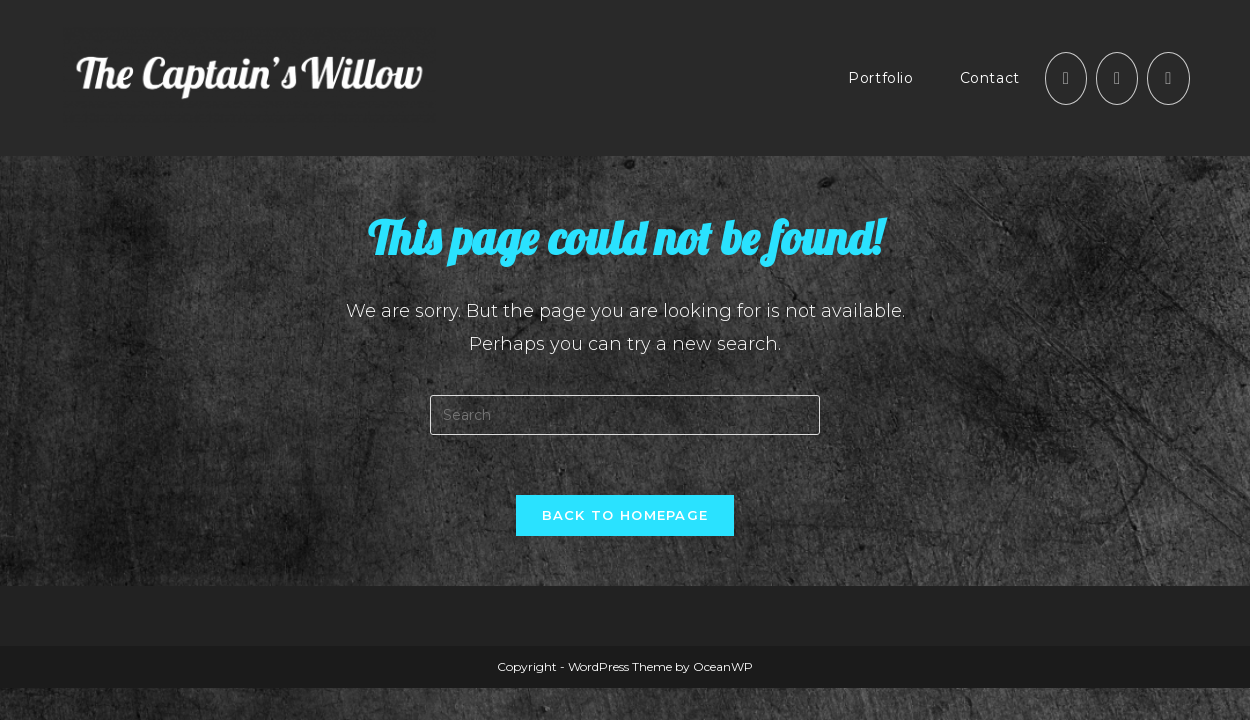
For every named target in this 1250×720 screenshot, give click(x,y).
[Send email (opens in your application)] (1168, 78)
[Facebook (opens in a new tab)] (1066, 78)
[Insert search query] (625, 415)
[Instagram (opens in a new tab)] (1117, 78)
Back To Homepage (625, 515)
